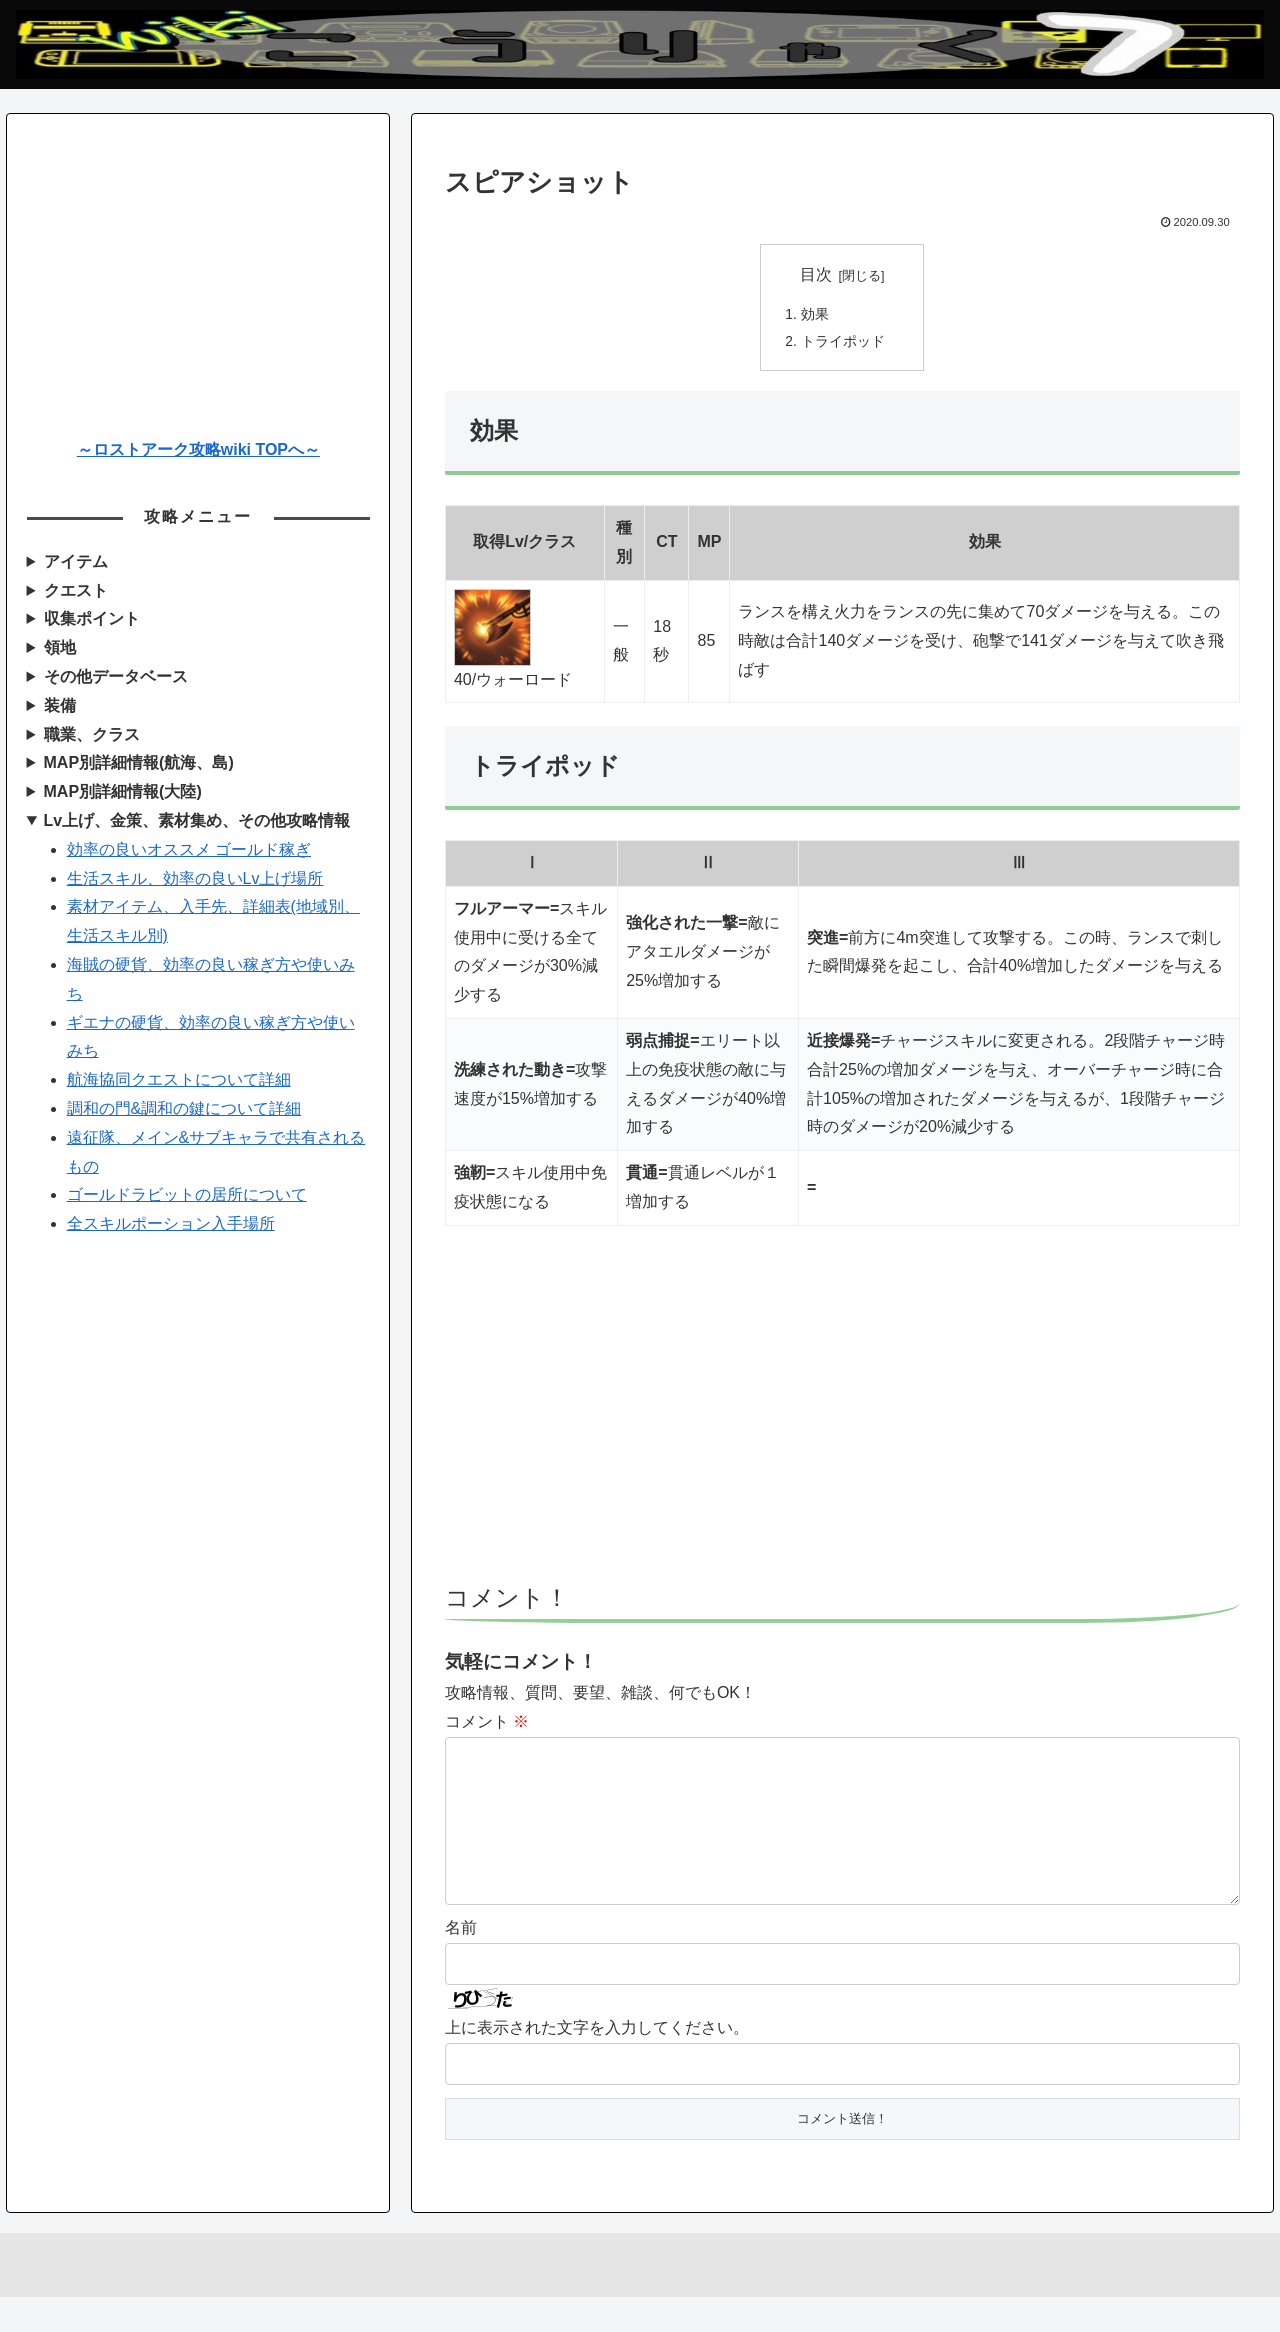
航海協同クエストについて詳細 (179, 1079)
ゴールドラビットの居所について (187, 1194)
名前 (461, 1962)
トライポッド (843, 344)
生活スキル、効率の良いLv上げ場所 (195, 878)
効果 (815, 315)
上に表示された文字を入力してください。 (597, 2062)
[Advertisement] (842, 1417)
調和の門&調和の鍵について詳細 (184, 1108)
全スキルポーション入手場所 (171, 1223)
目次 (816, 274)
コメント (487, 1724)
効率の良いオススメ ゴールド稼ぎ (189, 849)
